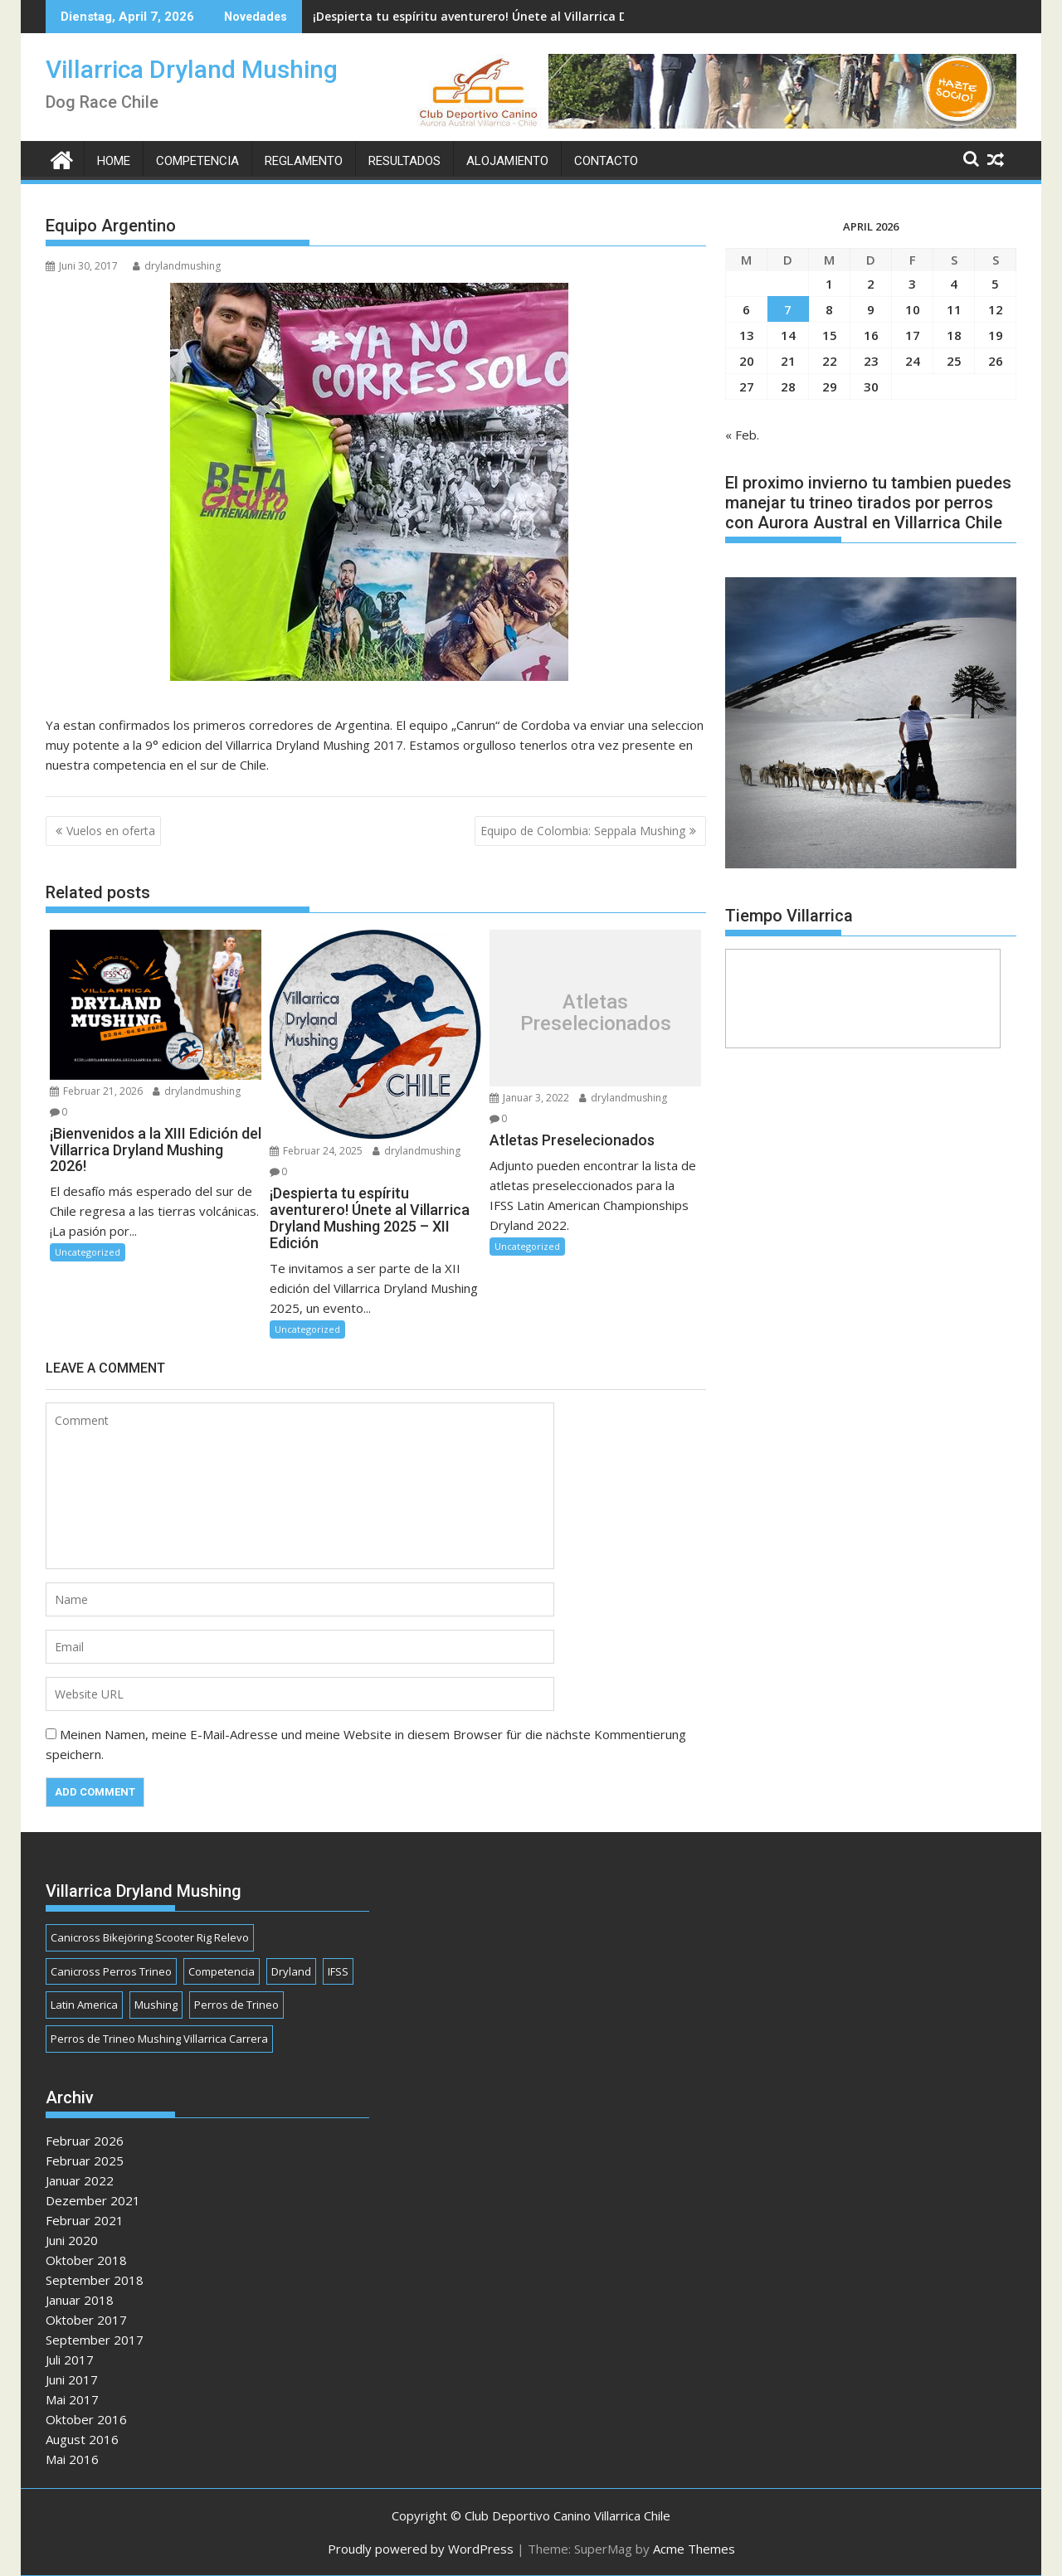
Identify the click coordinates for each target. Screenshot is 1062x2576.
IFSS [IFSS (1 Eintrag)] (338, 1971)
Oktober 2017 (86, 2319)
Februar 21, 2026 (96, 1091)
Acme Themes (694, 2548)
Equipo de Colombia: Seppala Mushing (582, 830)
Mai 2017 (72, 2399)
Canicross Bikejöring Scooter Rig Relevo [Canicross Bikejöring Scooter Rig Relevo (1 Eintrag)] (150, 1937)
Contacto (606, 160)
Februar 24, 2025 (316, 1151)
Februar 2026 (85, 2140)
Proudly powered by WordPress (421, 2548)
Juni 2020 (72, 2240)
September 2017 (95, 2339)
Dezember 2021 (93, 2200)
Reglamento (304, 160)
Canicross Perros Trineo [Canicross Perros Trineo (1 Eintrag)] (111, 1971)
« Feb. (742, 434)
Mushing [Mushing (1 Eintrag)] (156, 2004)
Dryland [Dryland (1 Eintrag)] (291, 1971)
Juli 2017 (70, 2359)
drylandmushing (177, 266)
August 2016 (82, 2439)
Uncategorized (87, 1252)
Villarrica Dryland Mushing (192, 69)
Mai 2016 (72, 2459)
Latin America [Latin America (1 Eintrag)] (84, 2004)
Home (113, 160)
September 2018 (95, 2280)
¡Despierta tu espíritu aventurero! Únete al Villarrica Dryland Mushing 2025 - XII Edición (565, 16)
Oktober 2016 (86, 2419)
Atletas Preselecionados (595, 1013)
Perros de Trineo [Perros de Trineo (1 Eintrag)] (236, 2004)
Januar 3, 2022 (529, 1098)
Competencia (197, 160)
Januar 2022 (80, 2180)
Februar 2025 (85, 2160)
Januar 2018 (80, 2300)
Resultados (404, 160)
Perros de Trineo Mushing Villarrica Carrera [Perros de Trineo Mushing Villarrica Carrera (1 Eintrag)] (159, 2038)
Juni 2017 (72, 2379)
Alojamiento (507, 160)
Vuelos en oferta (110, 830)
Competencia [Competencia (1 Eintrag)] (221, 1971)
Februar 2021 (85, 2220)
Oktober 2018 (86, 2260)
